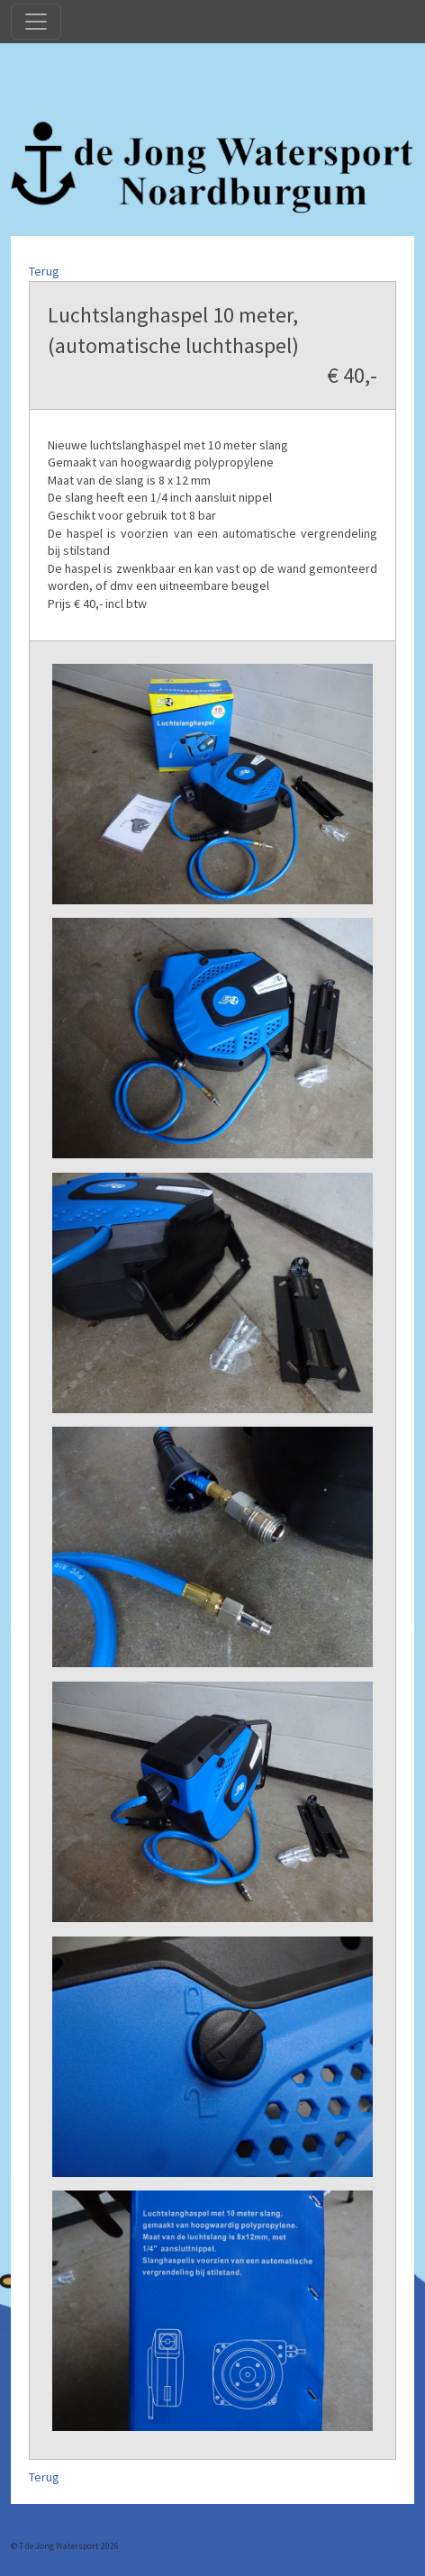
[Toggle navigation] (36, 22)
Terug (44, 271)
